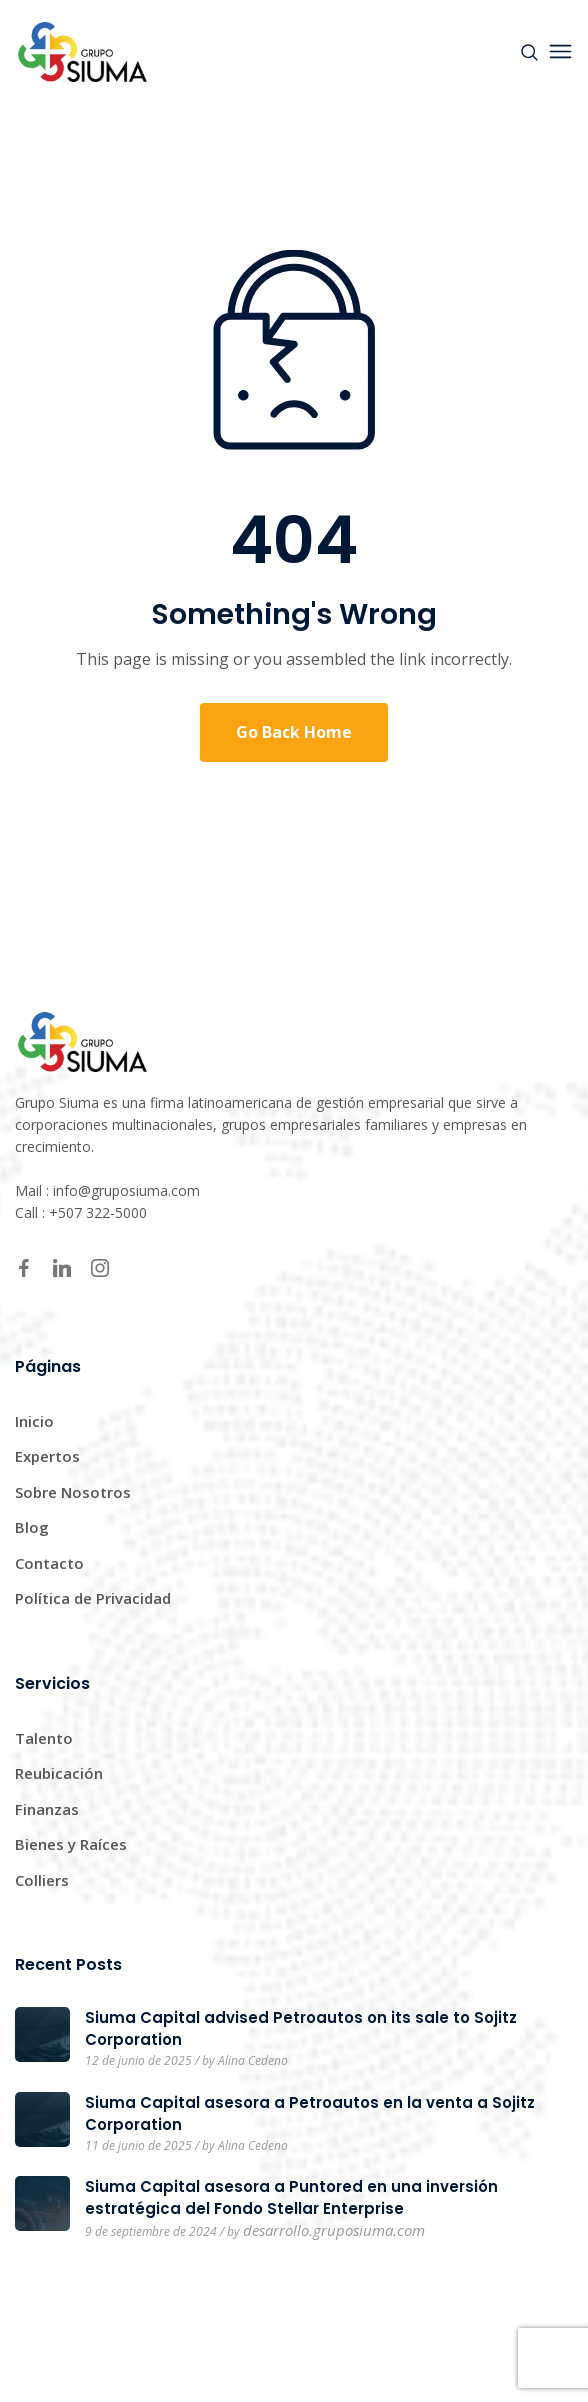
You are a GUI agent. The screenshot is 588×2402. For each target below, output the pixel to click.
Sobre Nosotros (73, 1492)
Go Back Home (294, 732)
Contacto (49, 1563)
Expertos (47, 1456)
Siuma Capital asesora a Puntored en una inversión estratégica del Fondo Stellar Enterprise (291, 2197)
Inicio (34, 1421)
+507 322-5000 (98, 1212)
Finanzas (47, 1809)
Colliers (42, 1880)
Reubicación (59, 1773)
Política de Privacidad (93, 1598)
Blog (32, 1527)
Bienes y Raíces (71, 1844)
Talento (44, 1738)
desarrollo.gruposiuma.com (334, 2230)
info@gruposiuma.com (126, 1190)
